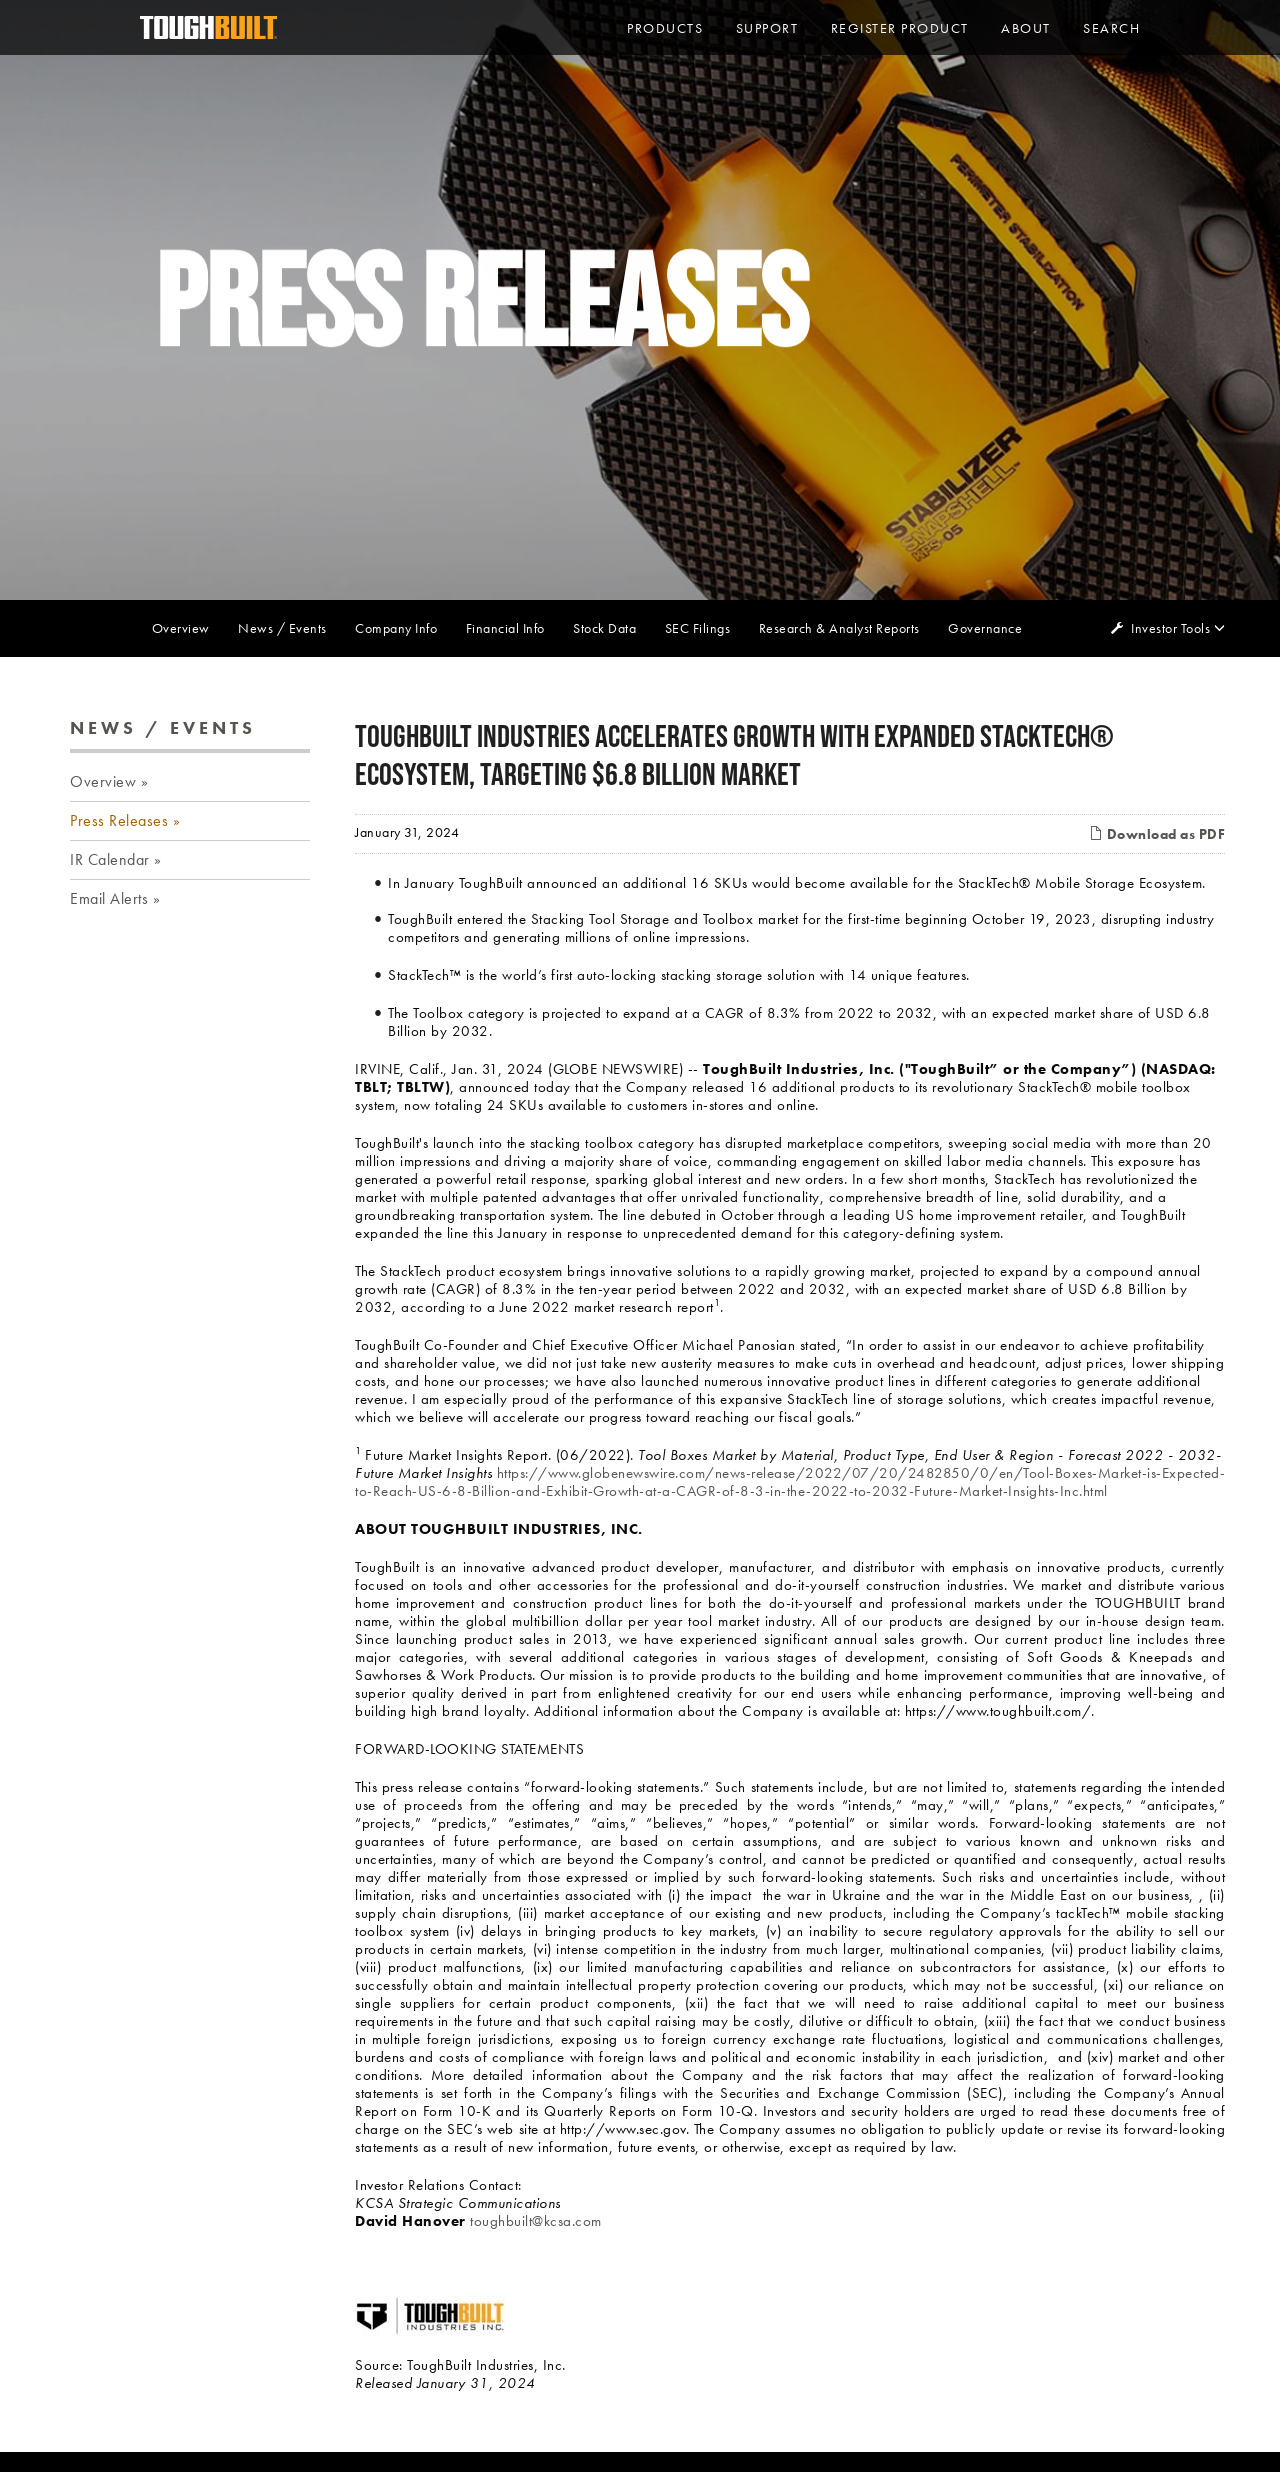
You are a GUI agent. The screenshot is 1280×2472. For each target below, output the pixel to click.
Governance (985, 628)
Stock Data (604, 628)
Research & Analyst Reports (839, 628)
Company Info (396, 628)
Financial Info (505, 628)
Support (767, 28)
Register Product (900, 28)
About (1026, 28)
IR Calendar (110, 859)
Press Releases (119, 820)
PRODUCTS (665, 28)
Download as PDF (1157, 834)
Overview (181, 628)
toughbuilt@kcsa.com (536, 2221)
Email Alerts (109, 898)
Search (1111, 28)
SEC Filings (698, 628)
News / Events (282, 628)
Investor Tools (1172, 628)
